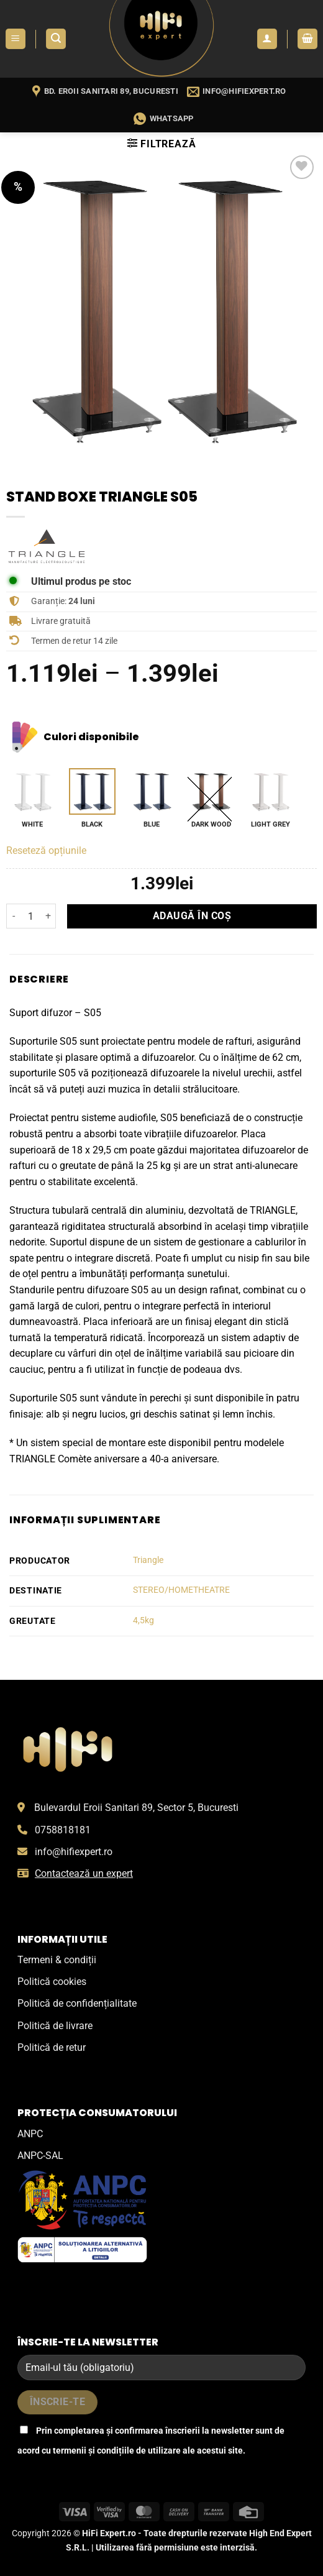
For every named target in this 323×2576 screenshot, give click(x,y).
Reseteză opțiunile (46, 850)
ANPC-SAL (40, 2155)
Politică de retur (51, 2047)
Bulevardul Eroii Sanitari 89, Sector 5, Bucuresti (136, 1807)
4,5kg (143, 1620)
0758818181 (63, 1830)
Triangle (148, 1560)
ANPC (30, 2134)
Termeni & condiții (56, 1960)
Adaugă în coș (192, 916)
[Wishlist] (302, 167)
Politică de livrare (55, 2026)
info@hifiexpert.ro (73, 1852)
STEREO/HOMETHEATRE (181, 1590)
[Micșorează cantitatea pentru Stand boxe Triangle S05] (13, 916)
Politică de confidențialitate (77, 2003)
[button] (15, 39)
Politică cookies (51, 1981)
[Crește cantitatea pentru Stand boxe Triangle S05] (48, 916)
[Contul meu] (267, 39)
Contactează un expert (84, 1873)
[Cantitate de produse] (31, 916)
